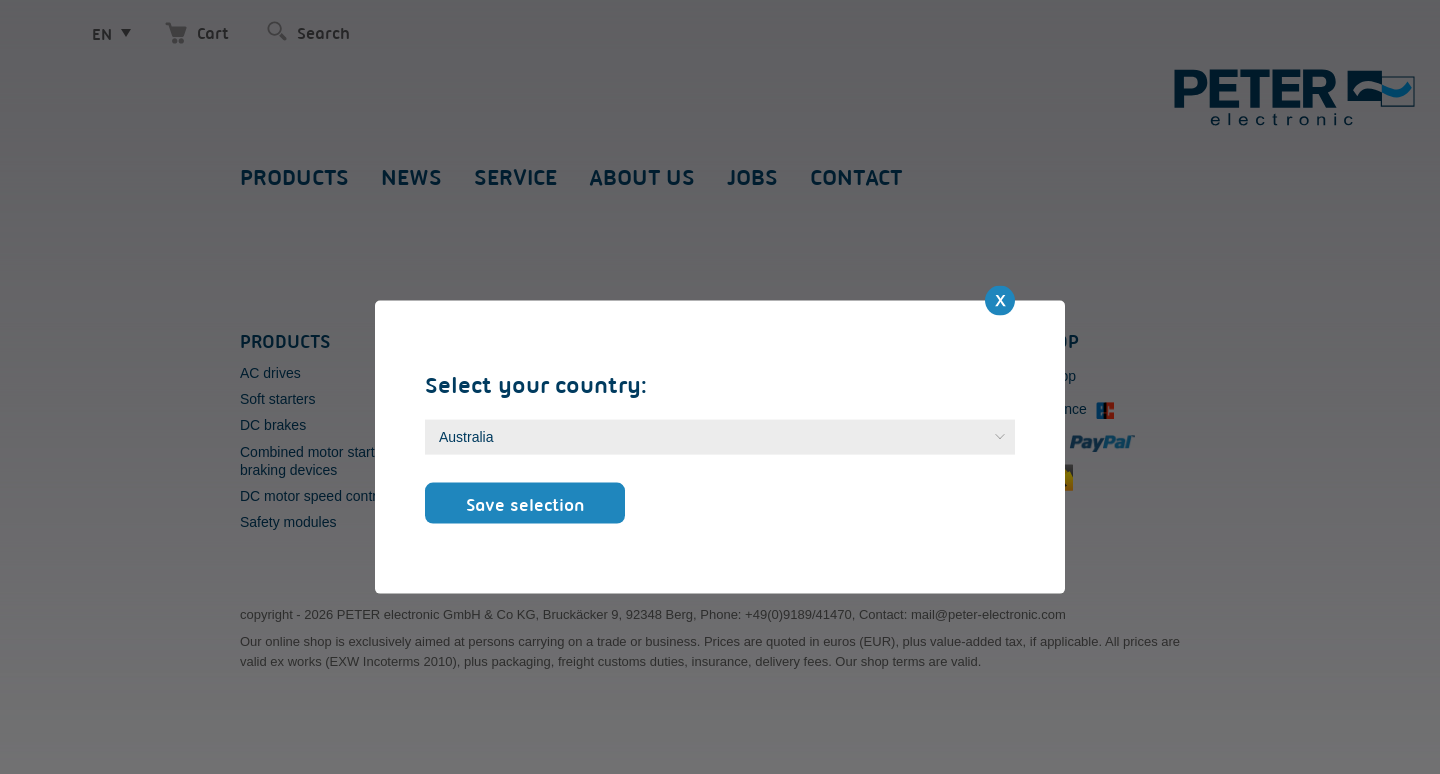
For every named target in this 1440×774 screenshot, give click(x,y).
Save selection (525, 503)
